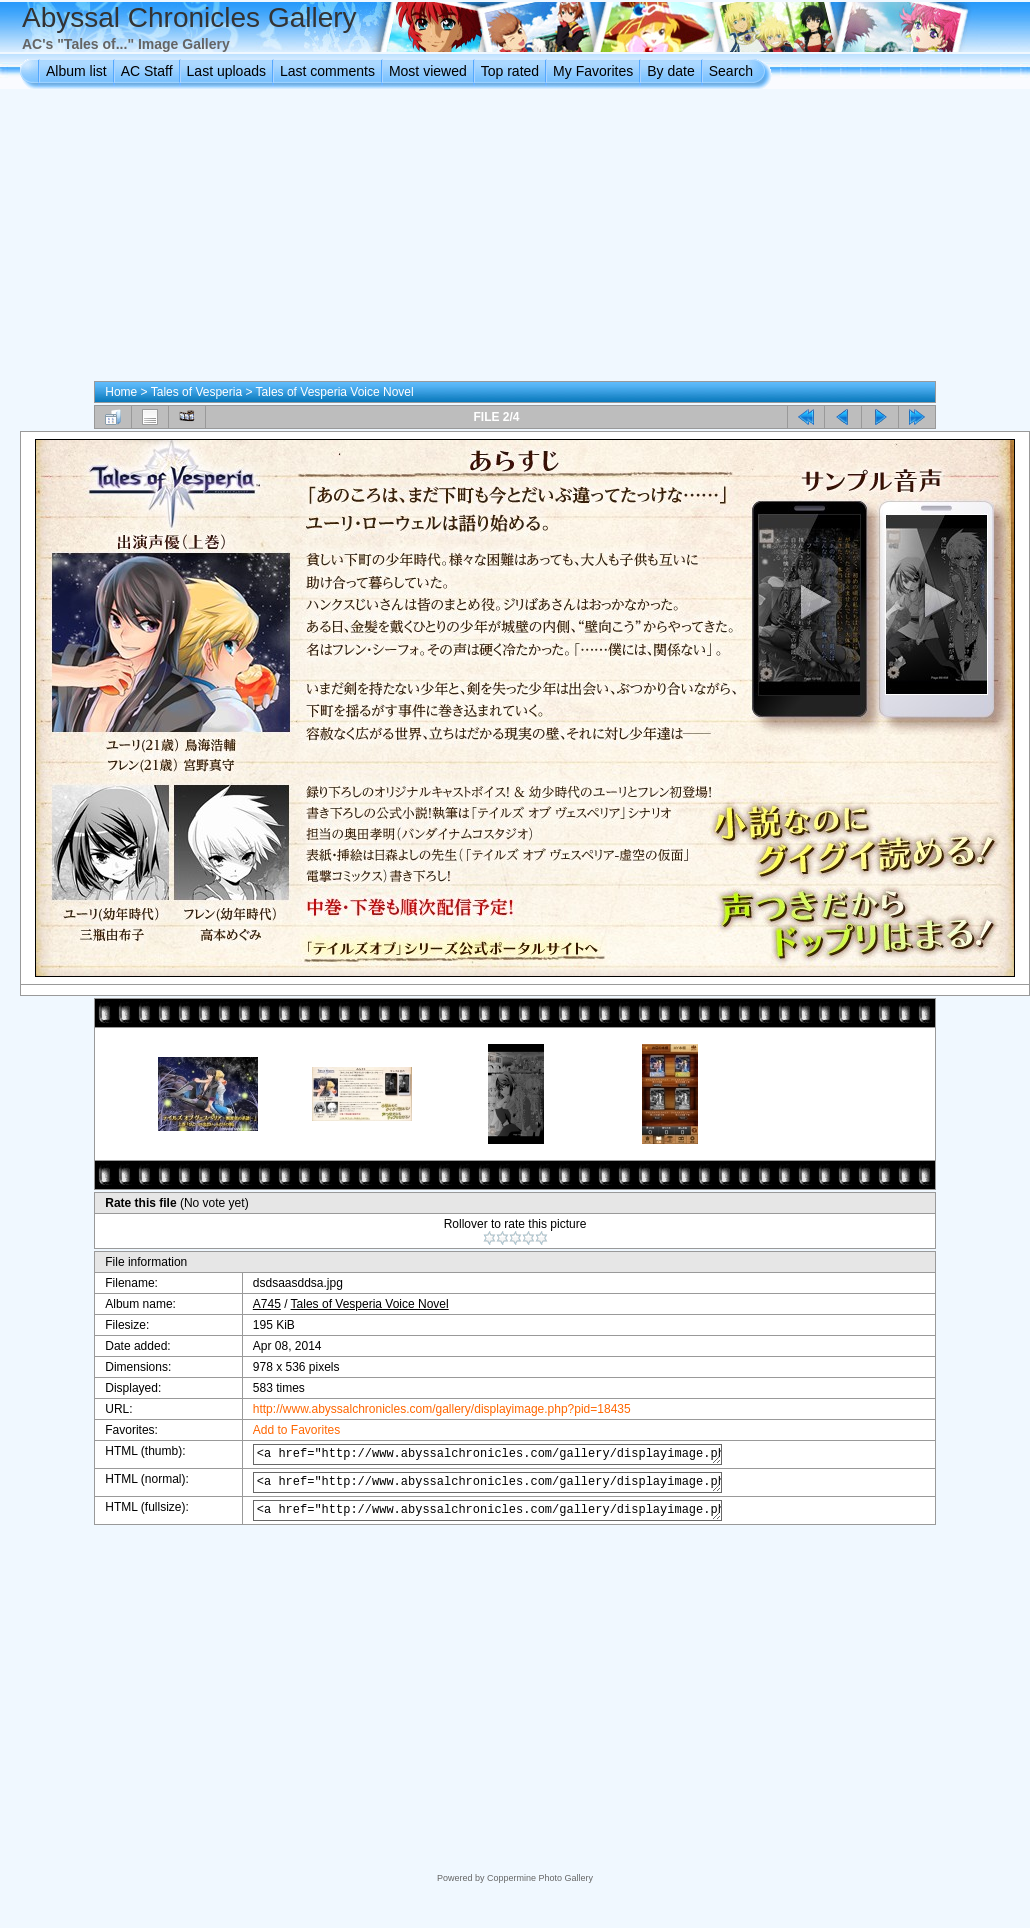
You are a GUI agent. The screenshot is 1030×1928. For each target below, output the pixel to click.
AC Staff (147, 71)
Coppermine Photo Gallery (540, 1878)
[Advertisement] (515, 239)
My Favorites (593, 71)
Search (731, 71)
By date (670, 71)
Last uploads (226, 71)
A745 (255, 1304)
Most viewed (428, 71)
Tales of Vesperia (196, 392)
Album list (76, 71)
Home (121, 392)
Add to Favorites (284, 1430)
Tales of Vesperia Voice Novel (335, 392)
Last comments (327, 71)
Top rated (510, 71)
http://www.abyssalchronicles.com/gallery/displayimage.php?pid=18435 (430, 1409)
